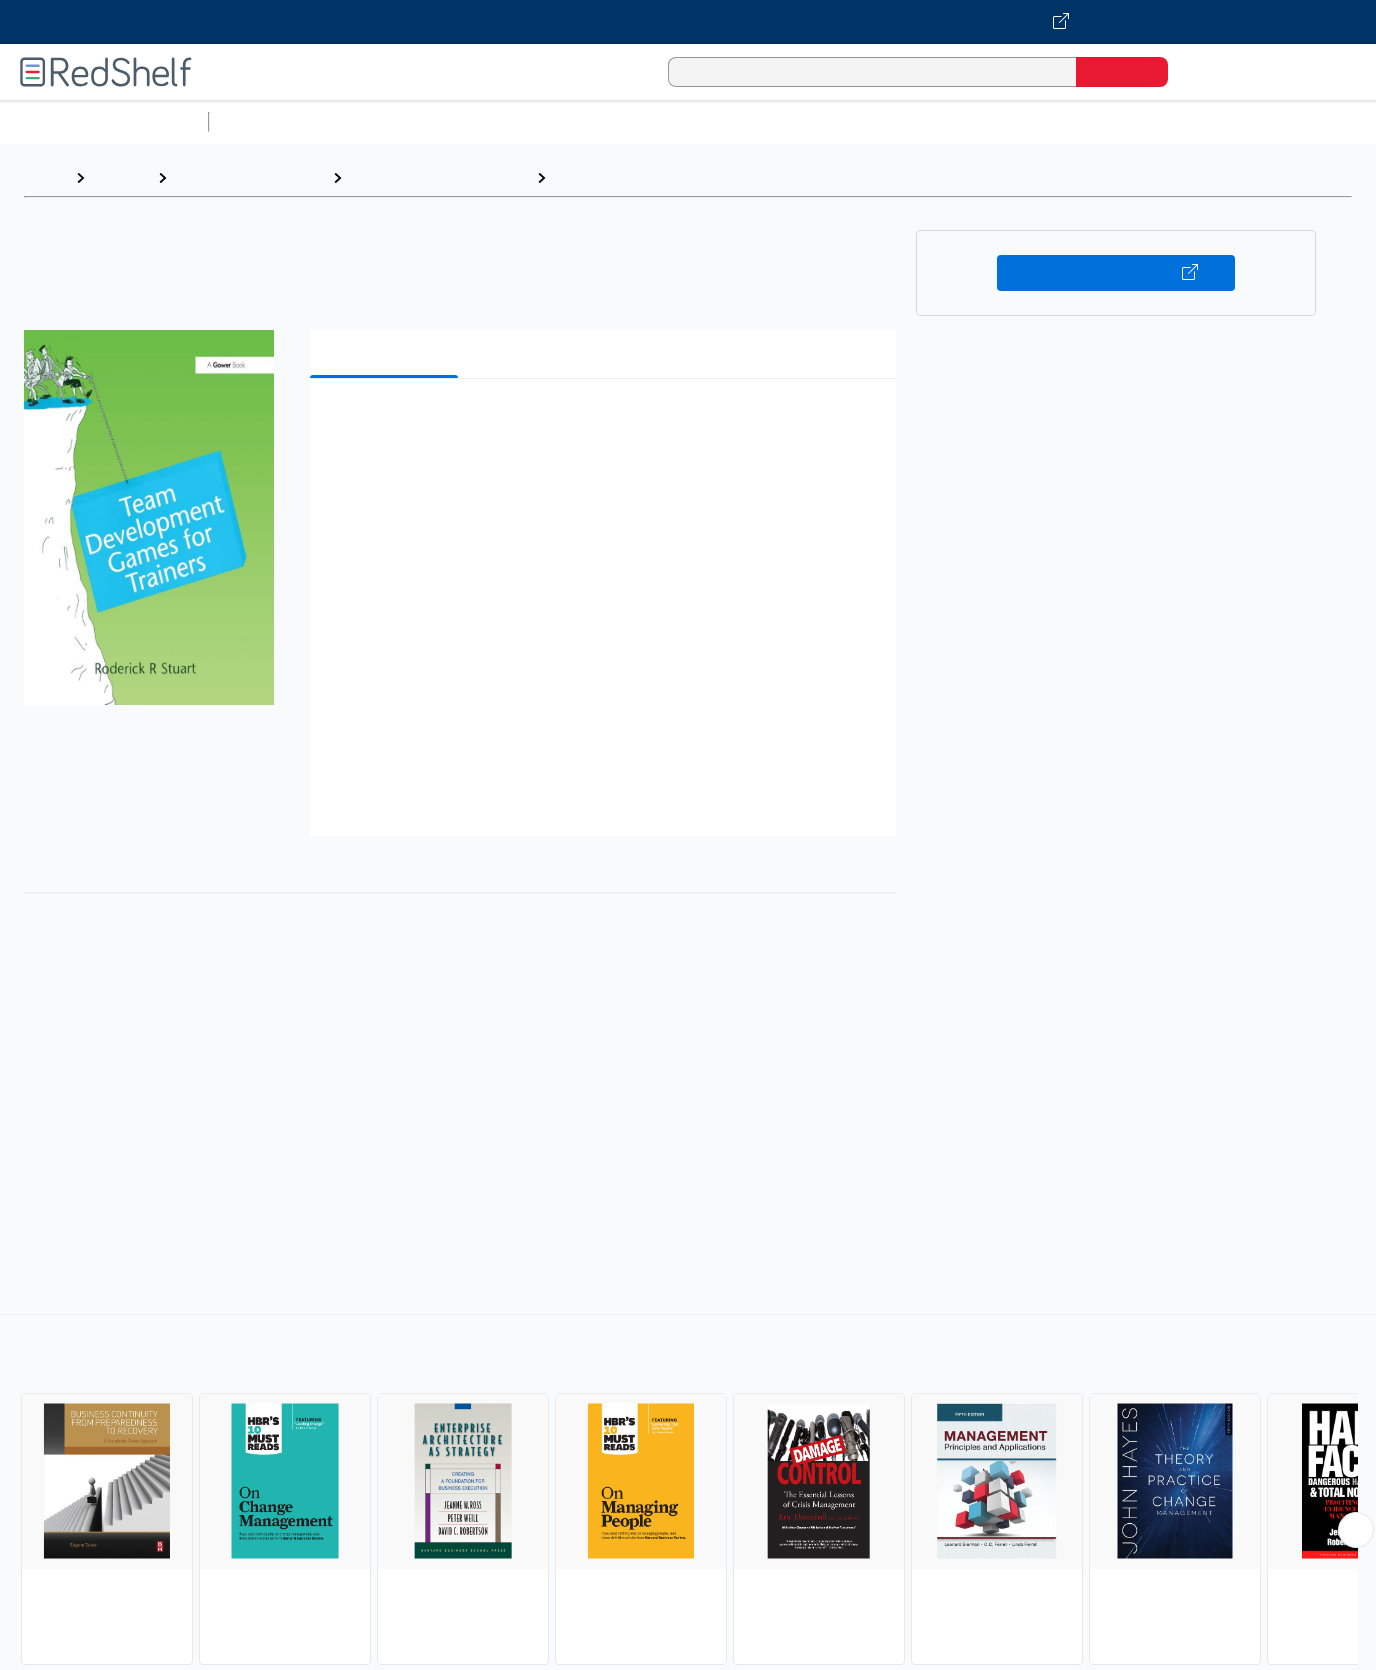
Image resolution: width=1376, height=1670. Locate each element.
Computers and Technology (571, 121)
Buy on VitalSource (1116, 273)
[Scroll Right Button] (1356, 1530)
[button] (607, 424)
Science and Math (392, 121)
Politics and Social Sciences (985, 121)
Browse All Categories (104, 121)
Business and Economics (776, 121)
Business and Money (249, 177)
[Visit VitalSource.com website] (688, 22)
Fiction (1130, 121)
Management (605, 177)
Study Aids (270, 121)
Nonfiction (1211, 121)
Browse (121, 177)
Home (45, 177)
